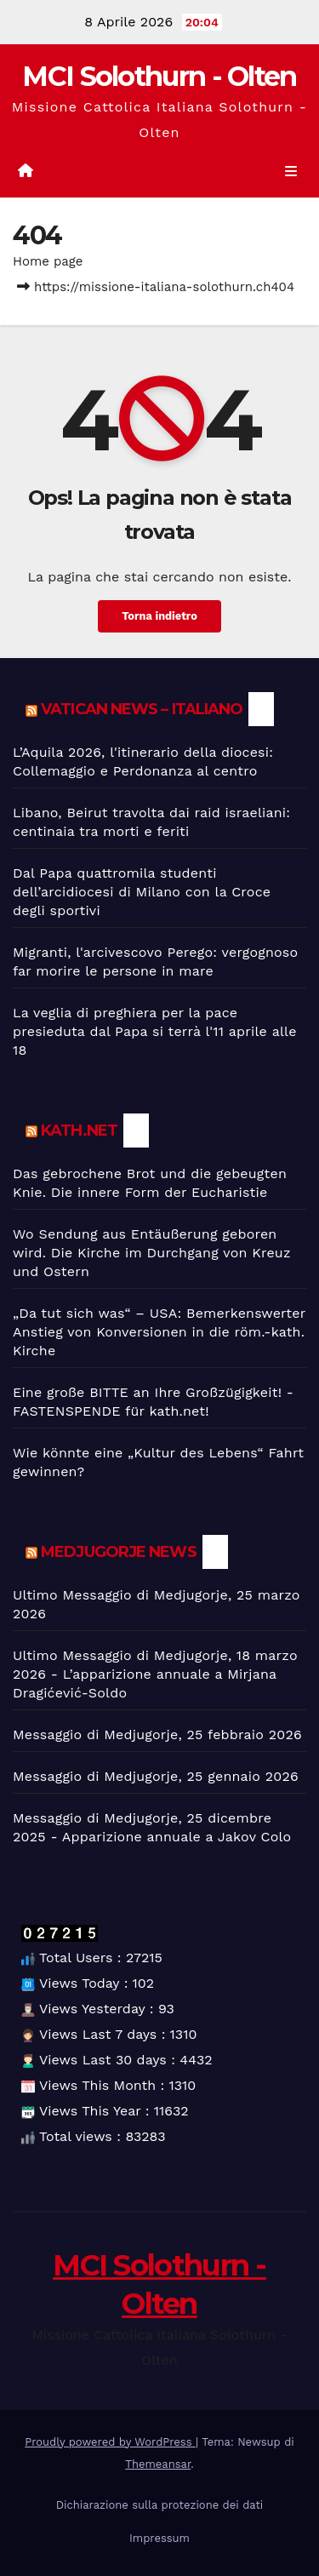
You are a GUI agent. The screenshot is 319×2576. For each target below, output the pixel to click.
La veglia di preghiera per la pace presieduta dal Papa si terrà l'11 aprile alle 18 (155, 1031)
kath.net (79, 1130)
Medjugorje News (119, 1552)
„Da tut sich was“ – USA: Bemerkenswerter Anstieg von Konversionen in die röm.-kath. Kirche (159, 1332)
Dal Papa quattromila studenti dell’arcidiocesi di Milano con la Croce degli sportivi (142, 892)
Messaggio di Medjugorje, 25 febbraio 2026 (157, 1734)
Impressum (159, 2538)
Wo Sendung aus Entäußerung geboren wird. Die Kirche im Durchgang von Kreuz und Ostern (152, 1252)
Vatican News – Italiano (141, 709)
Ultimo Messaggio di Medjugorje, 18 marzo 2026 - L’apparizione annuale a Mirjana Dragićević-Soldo (155, 1674)
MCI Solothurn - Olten (159, 76)
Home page (48, 261)
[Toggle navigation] (291, 172)
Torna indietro (159, 616)
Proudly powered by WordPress (110, 2442)
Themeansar (158, 2464)
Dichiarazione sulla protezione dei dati (160, 2505)
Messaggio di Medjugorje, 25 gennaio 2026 (156, 1776)
